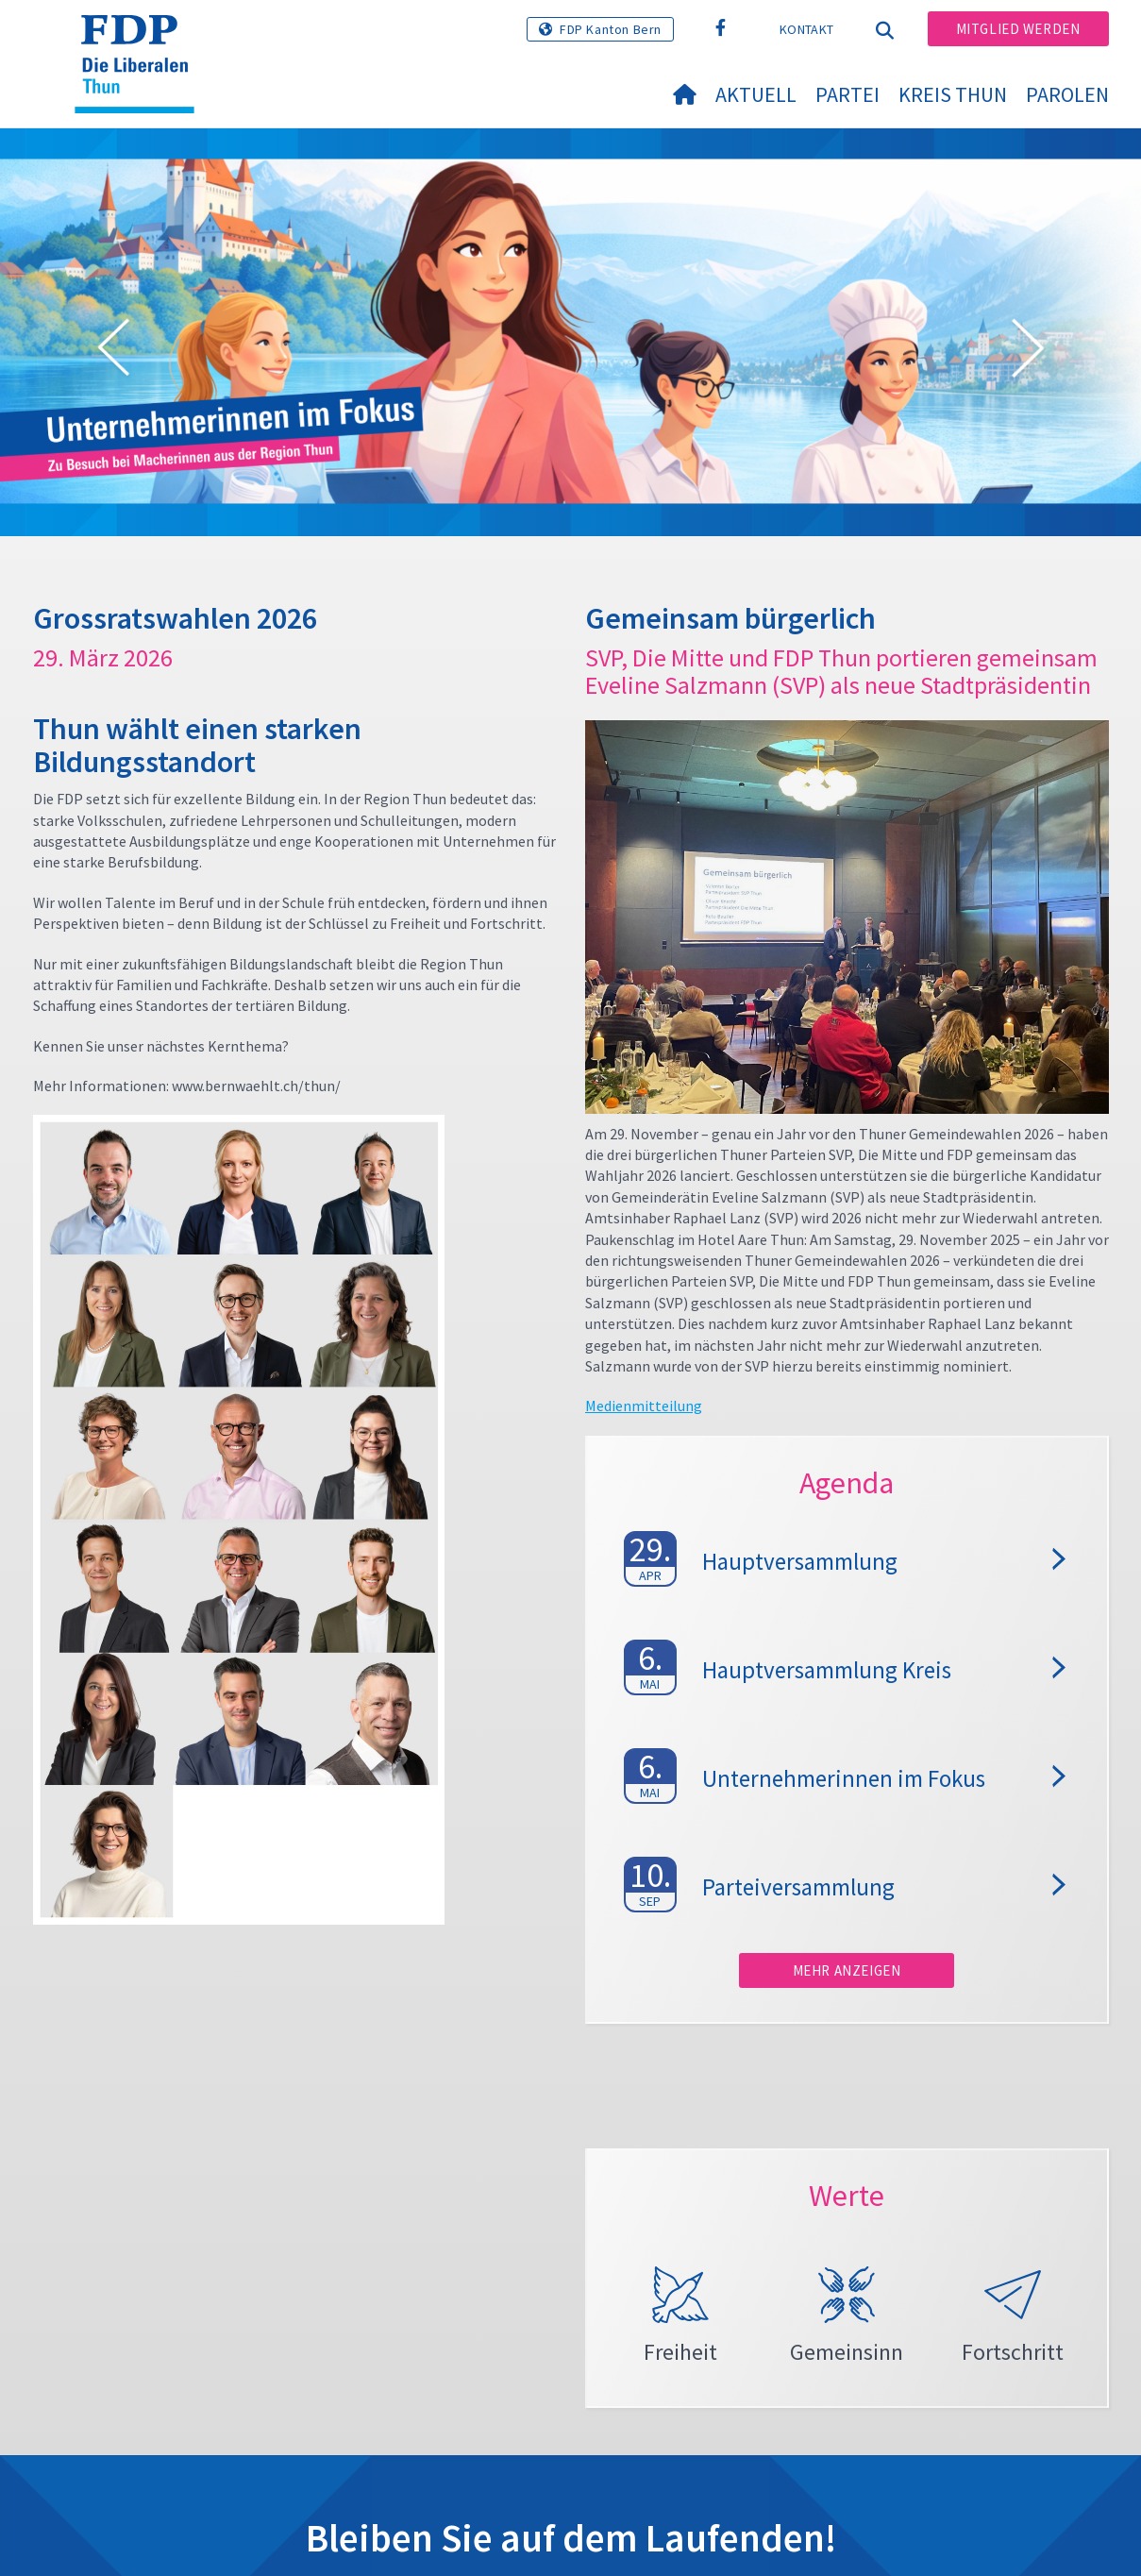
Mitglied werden (1018, 29)
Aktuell (756, 94)
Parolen (1067, 94)
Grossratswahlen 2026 (175, 618)
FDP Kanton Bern (611, 29)
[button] (113, 351)
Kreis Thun (952, 94)
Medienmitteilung (643, 1405)
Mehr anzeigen (847, 1970)
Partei (847, 94)
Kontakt (806, 29)
